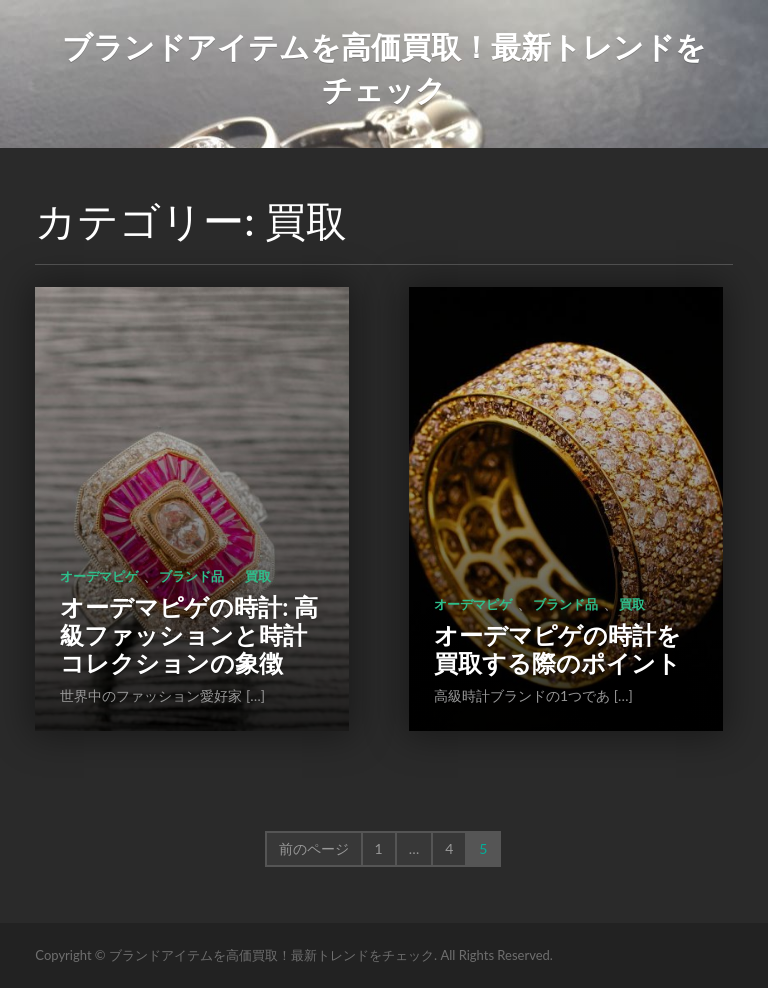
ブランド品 (191, 576)
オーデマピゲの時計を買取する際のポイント (557, 648)
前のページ (314, 848)
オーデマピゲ (99, 576)
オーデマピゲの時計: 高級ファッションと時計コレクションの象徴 (189, 634)
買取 (258, 576)
